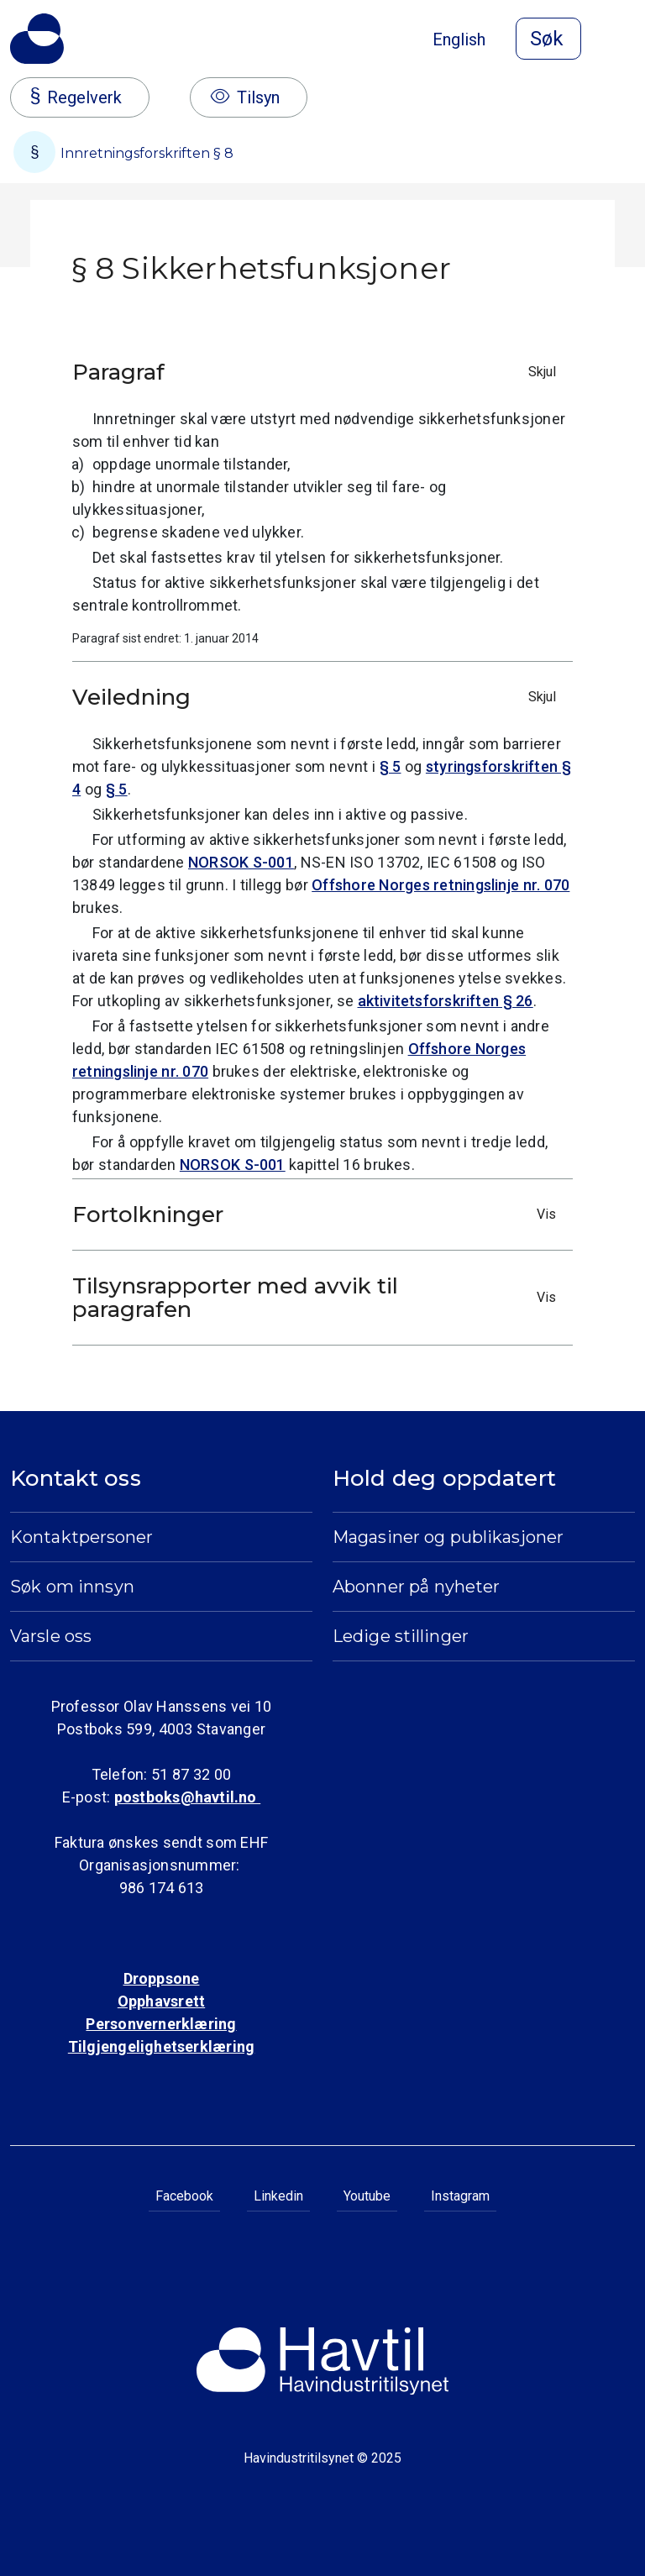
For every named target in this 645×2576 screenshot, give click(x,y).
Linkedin (278, 2196)
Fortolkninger (318, 1214)
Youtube (367, 2196)
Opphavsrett (161, 2001)
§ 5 (390, 766)
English (459, 39)
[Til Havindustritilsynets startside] (37, 38)
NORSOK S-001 (241, 862)
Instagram (460, 2196)
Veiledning (318, 697)
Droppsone (161, 1978)
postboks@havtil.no (187, 1797)
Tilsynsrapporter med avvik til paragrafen (318, 1297)
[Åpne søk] (548, 39)
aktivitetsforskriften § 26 (445, 1001)
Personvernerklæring (161, 2024)
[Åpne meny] (625, 40)
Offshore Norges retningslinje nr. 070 (440, 885)
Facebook (184, 2196)
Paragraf (318, 372)
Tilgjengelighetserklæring (161, 2046)
